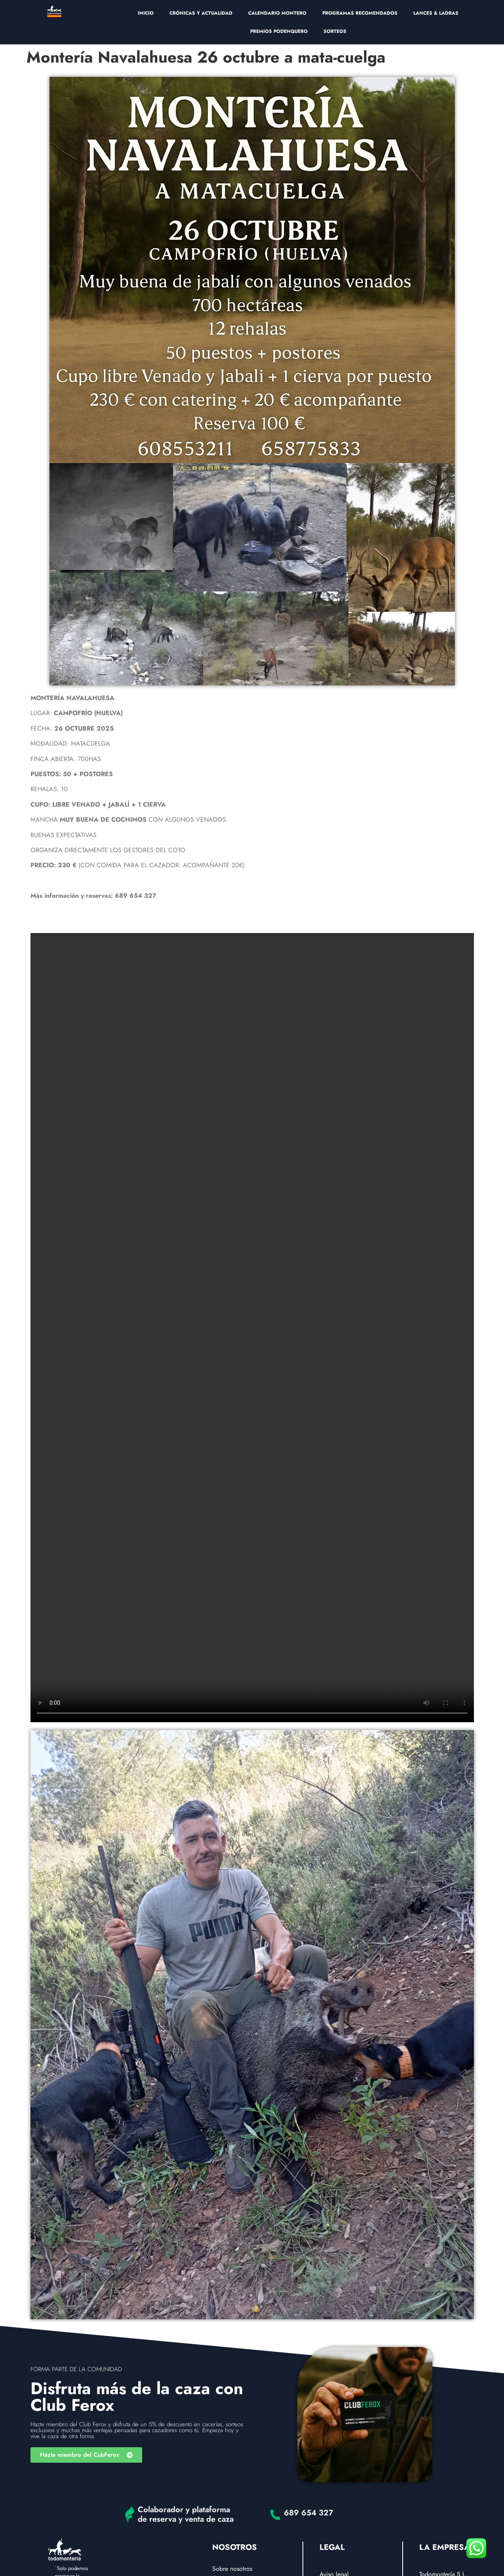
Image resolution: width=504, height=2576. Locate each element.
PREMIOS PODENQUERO (279, 31)
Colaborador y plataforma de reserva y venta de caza (186, 2514)
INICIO (146, 13)
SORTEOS (334, 31)
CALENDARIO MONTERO (277, 13)
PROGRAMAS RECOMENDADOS (359, 13)
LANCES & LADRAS (435, 13)
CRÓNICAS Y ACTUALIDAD (200, 13)
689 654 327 (308, 2513)
